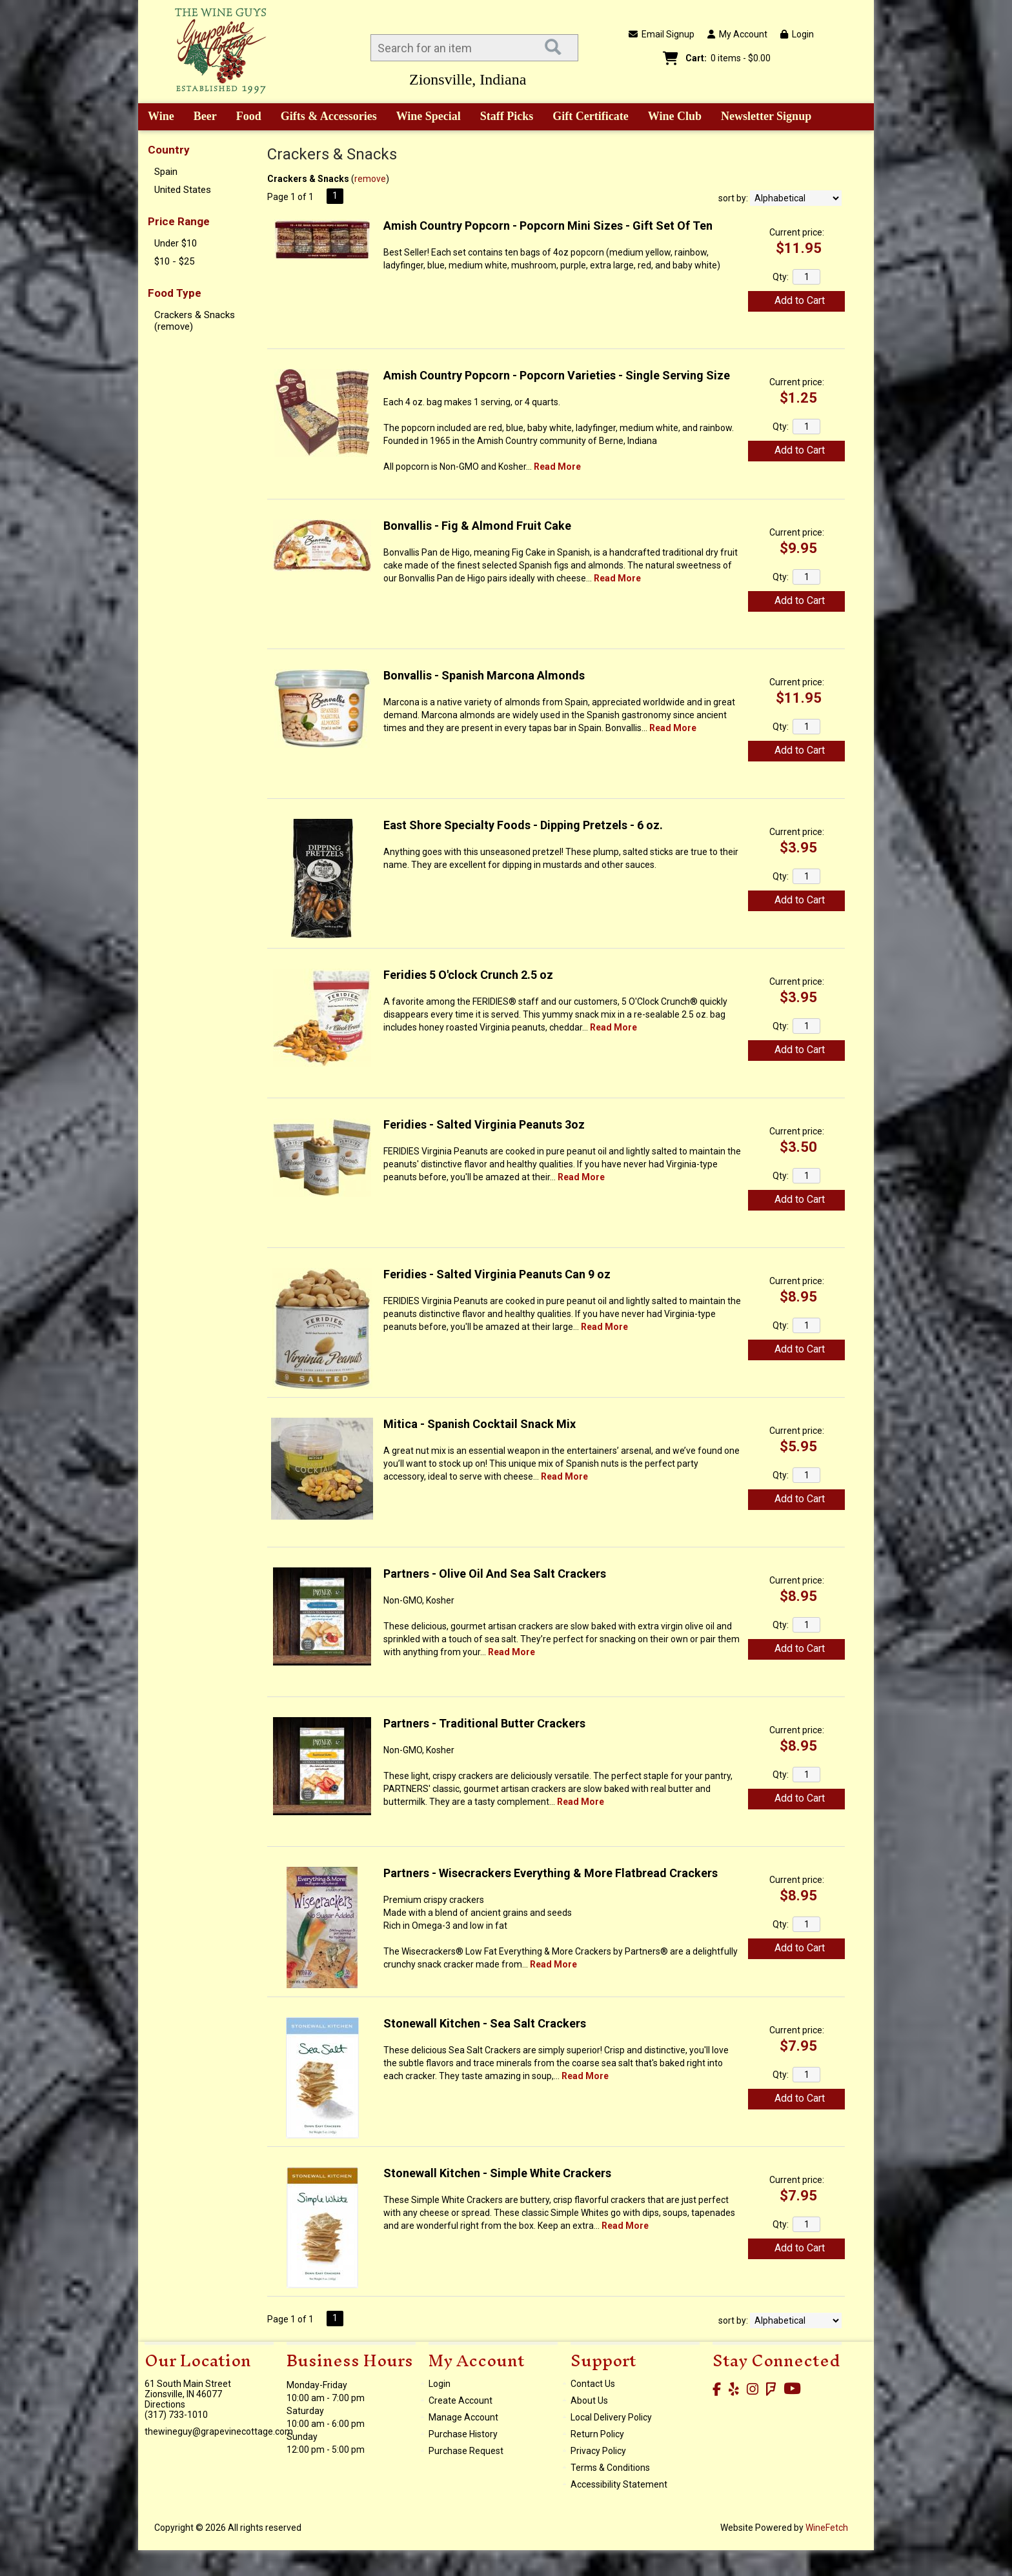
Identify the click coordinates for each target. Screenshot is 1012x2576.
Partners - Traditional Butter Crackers (484, 1723)
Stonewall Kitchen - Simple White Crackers (497, 2173)
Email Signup (661, 34)
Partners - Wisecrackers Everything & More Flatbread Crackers (550, 1873)
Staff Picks (507, 116)
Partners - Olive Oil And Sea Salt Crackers (494, 1573)
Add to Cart (799, 300)
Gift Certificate (590, 116)
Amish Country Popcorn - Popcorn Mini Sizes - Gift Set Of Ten (548, 225)
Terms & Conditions (610, 2467)
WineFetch (826, 2527)
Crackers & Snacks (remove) (194, 320)
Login (797, 34)
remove (370, 179)
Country (169, 149)
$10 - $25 (174, 261)
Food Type (174, 293)
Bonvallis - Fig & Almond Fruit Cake (477, 525)
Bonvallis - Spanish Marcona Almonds (484, 675)
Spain (165, 171)
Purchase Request (466, 2451)
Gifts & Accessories (324, 117)
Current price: (796, 232)
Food (245, 117)
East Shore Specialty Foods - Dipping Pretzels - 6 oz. (523, 825)
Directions (165, 2404)
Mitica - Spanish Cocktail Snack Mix (479, 1424)
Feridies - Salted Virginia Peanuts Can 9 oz (497, 1274)
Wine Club (670, 117)
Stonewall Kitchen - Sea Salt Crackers (484, 2023)
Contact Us (593, 2384)
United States (182, 190)
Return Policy (597, 2434)
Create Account (460, 2400)
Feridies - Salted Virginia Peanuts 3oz (484, 1124)
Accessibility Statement (619, 2484)
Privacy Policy (598, 2451)
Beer (201, 117)
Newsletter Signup (766, 116)
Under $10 (175, 243)
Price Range (179, 221)
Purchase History (463, 2434)
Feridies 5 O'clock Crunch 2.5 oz (468, 974)
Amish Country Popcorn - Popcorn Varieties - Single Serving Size (556, 375)
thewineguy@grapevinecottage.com (219, 2431)
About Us (589, 2400)
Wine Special (428, 116)
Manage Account (463, 2417)
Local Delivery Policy (611, 2417)
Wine (156, 117)
